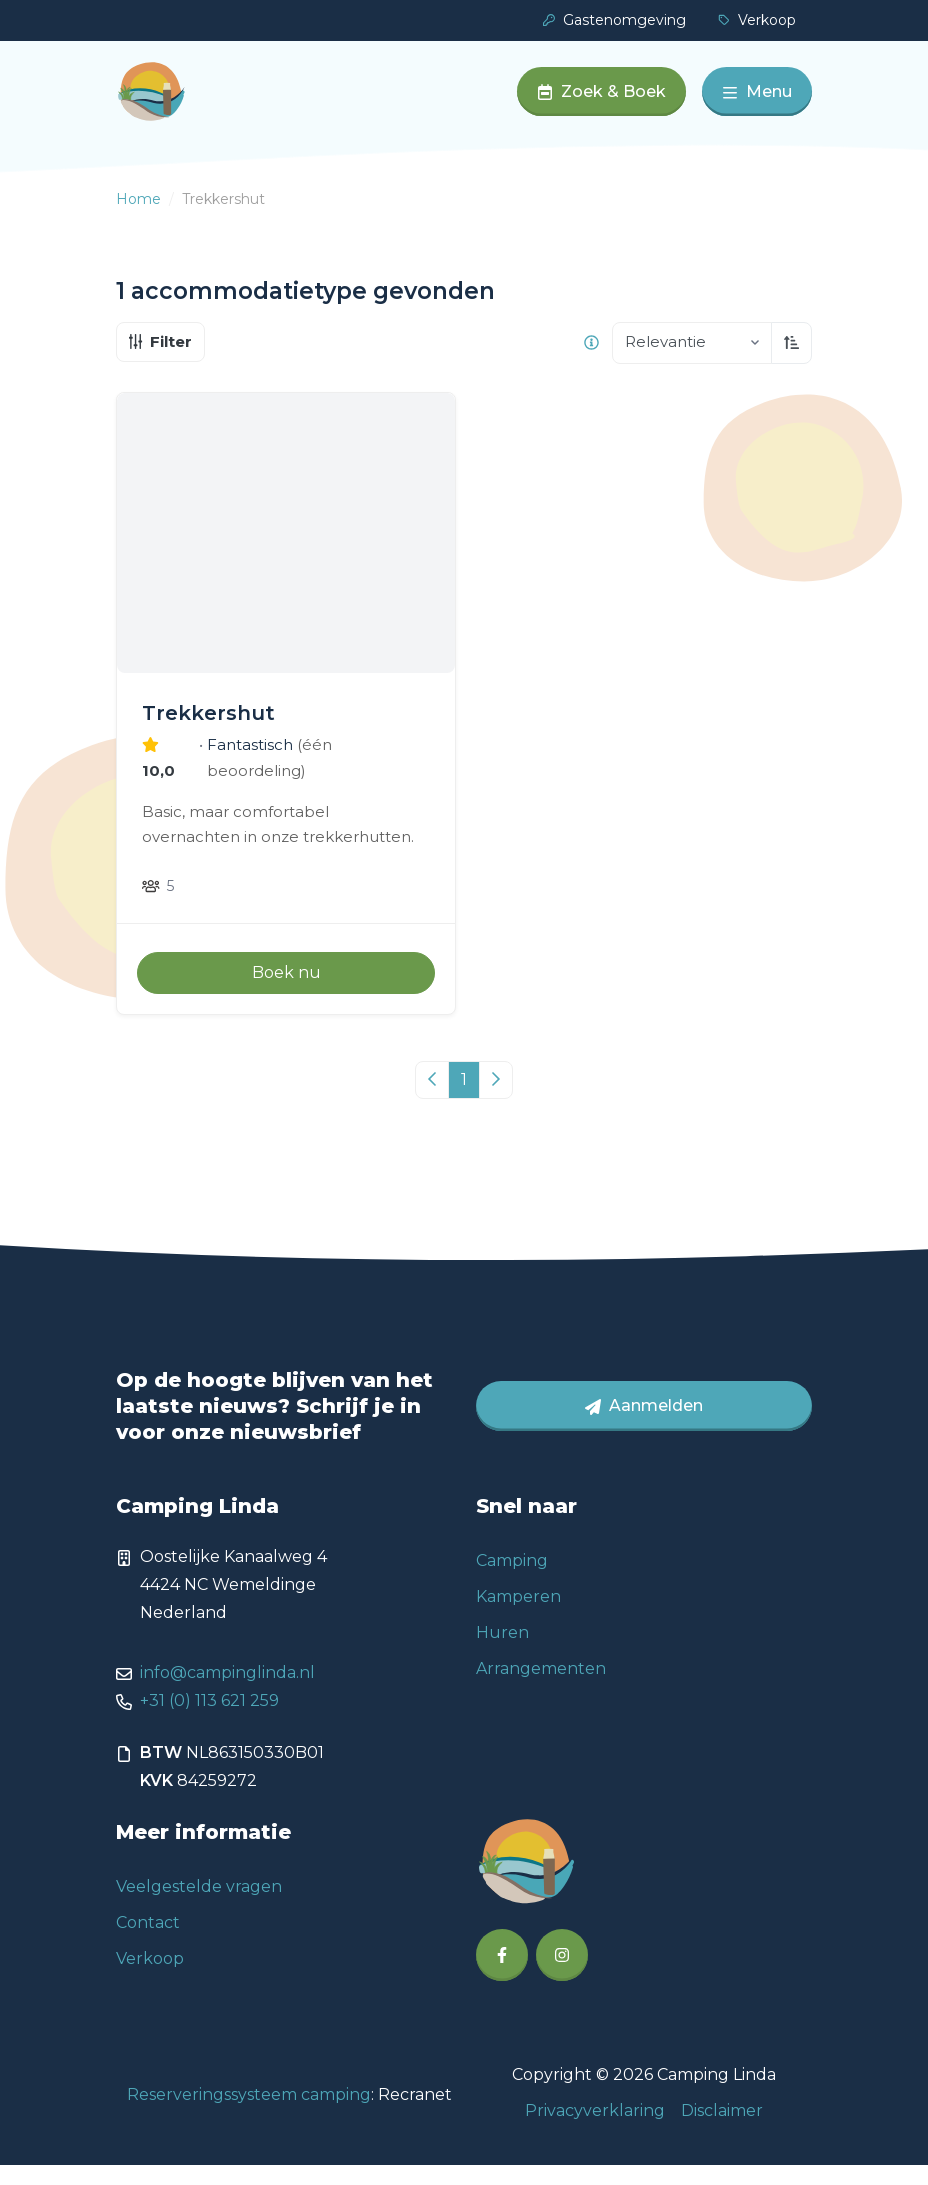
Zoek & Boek (601, 101)
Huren (502, 1652)
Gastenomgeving (614, 20)
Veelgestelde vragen (199, 1906)
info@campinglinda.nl (227, 1692)
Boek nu (286, 992)
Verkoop (757, 20)
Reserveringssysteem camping (249, 2114)
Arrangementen (541, 1688)
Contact (148, 1942)
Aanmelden (644, 1425)
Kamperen (518, 1616)
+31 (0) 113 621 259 (209, 1720)
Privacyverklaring (595, 2130)
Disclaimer (722, 2130)
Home (138, 219)
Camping (512, 1580)
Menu (757, 101)
